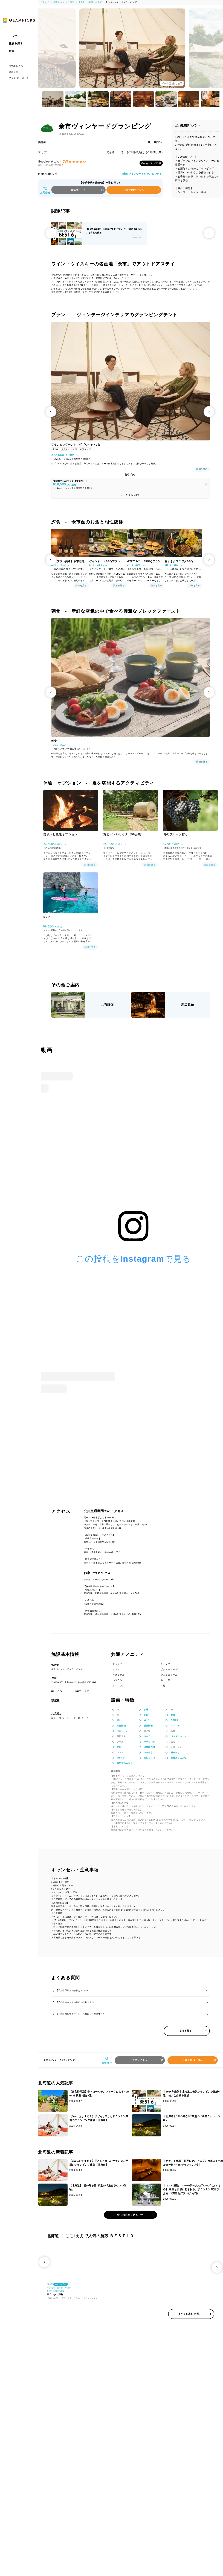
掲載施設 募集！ (17, 65)
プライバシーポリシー (20, 78)
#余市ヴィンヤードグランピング (141, 173)
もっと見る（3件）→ (132, 495)
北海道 (71, 2)
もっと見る (185, 2030)
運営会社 (13, 72)
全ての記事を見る (127, 2214)
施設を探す (16, 43)
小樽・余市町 (95, 2)
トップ (13, 36)
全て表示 (177, 83)
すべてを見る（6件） (190, 2313)
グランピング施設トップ (52, 2)
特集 (11, 50)
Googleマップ (149, 163)
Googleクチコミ (49, 161)
